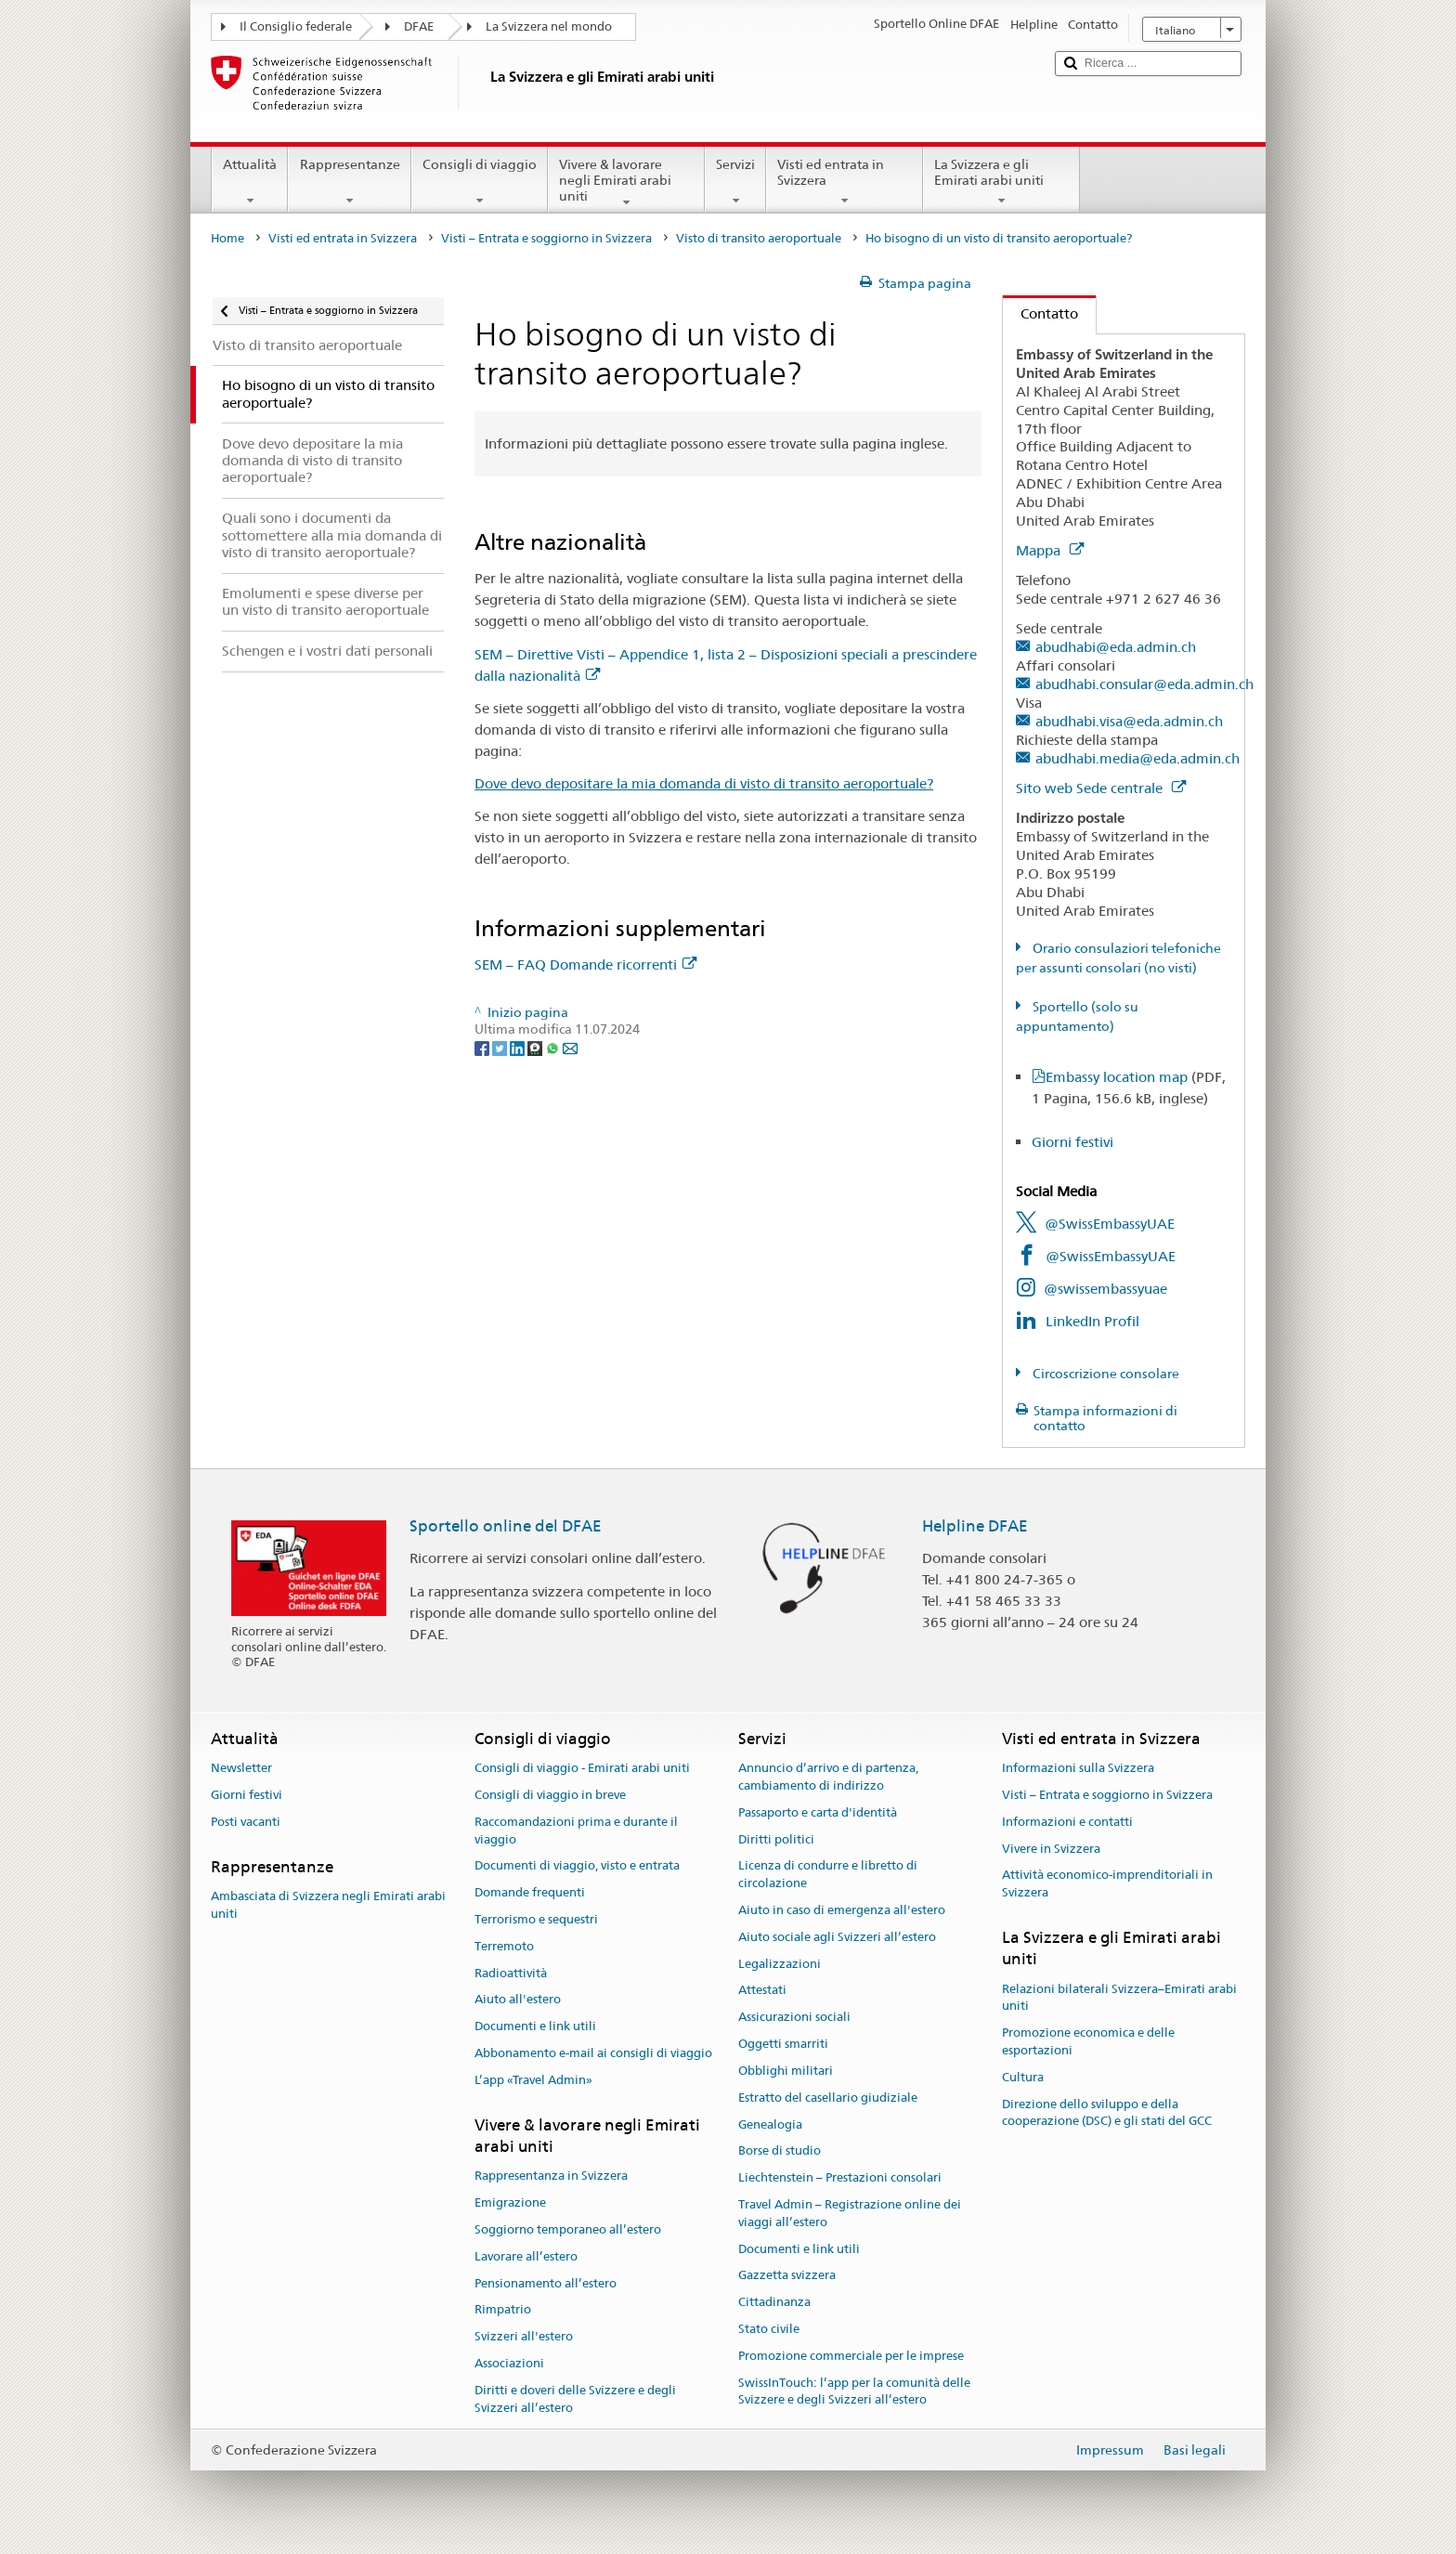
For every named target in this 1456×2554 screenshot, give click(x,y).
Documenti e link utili (535, 2027)
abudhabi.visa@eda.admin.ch (1129, 721)
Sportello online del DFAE (506, 1526)
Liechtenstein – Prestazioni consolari (840, 2177)
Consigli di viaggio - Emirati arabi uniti (582, 1768)
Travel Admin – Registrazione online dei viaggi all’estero (849, 2213)
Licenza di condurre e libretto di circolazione (827, 1875)
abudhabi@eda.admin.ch (1115, 647)
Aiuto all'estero (517, 2000)
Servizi (735, 182)
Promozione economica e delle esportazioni (1088, 2042)
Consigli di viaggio (479, 182)
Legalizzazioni (779, 1964)
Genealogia (770, 2124)
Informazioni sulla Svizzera (1078, 1768)
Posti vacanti (245, 1822)
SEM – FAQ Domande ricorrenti (585, 964)
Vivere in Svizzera (1051, 1849)
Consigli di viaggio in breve (550, 1795)
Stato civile (769, 2329)
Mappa (1050, 550)
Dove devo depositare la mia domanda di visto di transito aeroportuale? (703, 783)
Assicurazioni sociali (794, 2018)
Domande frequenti (529, 1892)
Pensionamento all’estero (545, 2283)
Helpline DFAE (975, 1526)
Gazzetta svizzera (787, 2276)
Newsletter (241, 1768)
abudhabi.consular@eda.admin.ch (1144, 684)
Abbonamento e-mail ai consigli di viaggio (593, 2053)
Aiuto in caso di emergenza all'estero (841, 1910)
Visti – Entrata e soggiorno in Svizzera (546, 238)
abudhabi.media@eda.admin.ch (1137, 758)
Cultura (1023, 2077)
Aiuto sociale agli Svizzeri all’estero (837, 1937)
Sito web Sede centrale (1101, 788)
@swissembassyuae (1105, 1288)
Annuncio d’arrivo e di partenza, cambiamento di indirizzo (828, 1776)
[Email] (570, 1046)
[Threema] (536, 1046)
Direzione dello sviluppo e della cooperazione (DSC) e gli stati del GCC (1107, 2113)
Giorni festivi (1072, 1142)
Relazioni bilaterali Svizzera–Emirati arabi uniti (1119, 1997)
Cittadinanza (774, 2302)
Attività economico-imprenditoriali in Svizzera (1107, 1884)
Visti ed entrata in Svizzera (844, 182)
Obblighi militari (785, 2071)
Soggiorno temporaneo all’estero (567, 2229)
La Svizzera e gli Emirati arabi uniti (1001, 182)
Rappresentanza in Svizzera (551, 2176)
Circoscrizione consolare (1104, 1373)
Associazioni (509, 2363)
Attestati (762, 1991)
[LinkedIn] (518, 1046)
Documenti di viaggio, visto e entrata (577, 1866)
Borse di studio (779, 2151)
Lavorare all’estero (526, 2256)
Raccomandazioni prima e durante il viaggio (576, 1830)
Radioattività (510, 1973)
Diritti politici (776, 1839)
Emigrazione (510, 2202)
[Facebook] (483, 1046)
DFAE (419, 26)
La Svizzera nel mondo (549, 26)
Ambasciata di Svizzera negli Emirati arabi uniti (328, 1905)
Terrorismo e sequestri (536, 1919)
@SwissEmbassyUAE (1110, 1223)
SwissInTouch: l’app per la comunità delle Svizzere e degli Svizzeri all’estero (854, 2391)
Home (227, 238)
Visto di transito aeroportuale (758, 238)
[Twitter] (501, 1046)
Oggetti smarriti (783, 2044)
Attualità (250, 182)
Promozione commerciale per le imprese (851, 2356)
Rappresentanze (349, 182)
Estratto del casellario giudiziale (827, 2097)
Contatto (1040, 313)
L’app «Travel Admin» (533, 2080)
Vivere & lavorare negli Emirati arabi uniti (626, 183)
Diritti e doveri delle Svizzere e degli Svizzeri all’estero (575, 2399)
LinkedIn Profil (1092, 1321)
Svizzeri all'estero (523, 2336)
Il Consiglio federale (296, 26)
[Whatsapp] (554, 1046)
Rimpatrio (502, 2310)
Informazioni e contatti (1067, 1822)
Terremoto (504, 1946)
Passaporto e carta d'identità (817, 1812)
